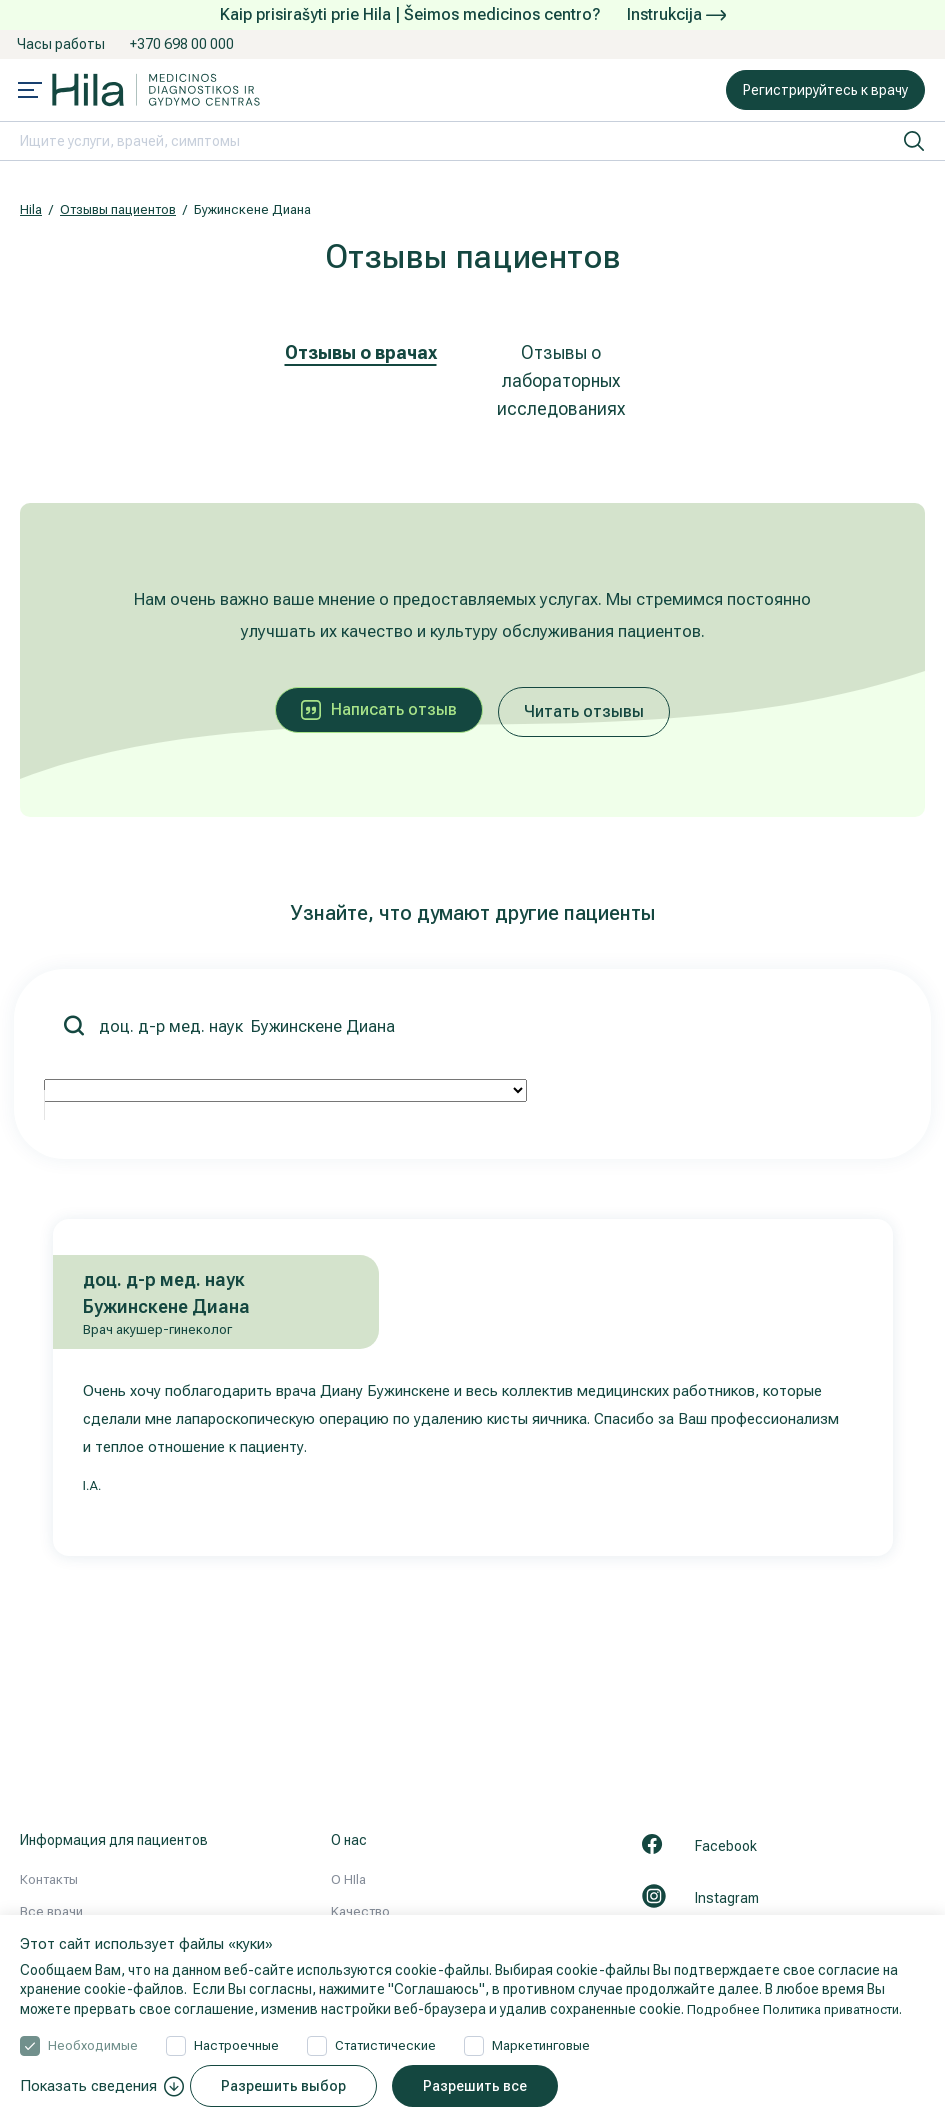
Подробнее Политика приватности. (803, 2009)
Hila (31, 209)
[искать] (914, 141)
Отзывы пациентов (118, 209)
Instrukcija (676, 14)
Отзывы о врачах (361, 352)
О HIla (348, 1879)
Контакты (49, 1879)
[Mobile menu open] (30, 92)
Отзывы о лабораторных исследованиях (561, 380)
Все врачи (51, 1911)
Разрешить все (484, 2086)
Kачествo (360, 1911)
